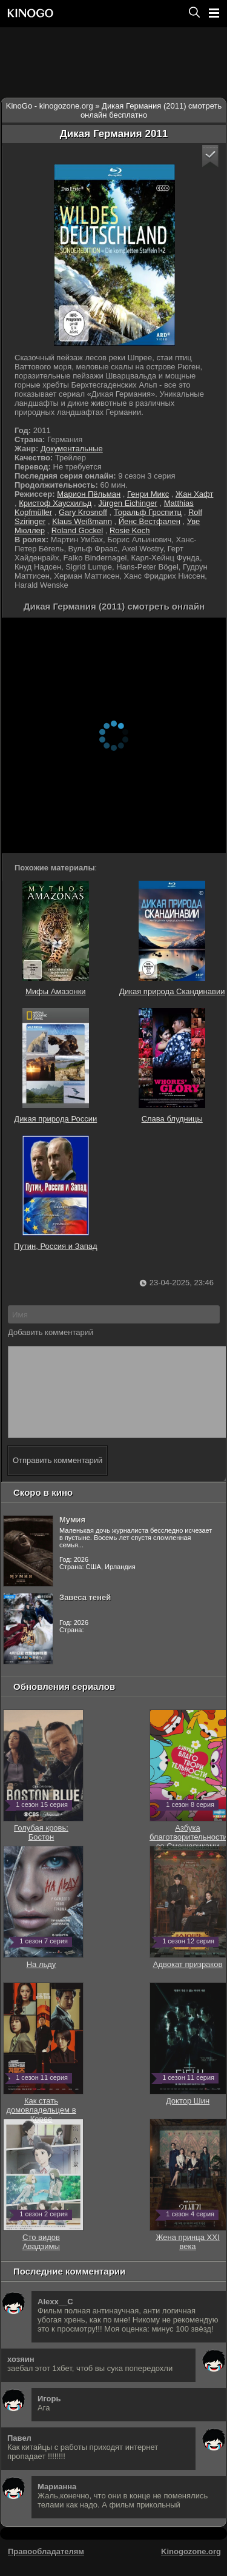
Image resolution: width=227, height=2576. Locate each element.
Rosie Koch (130, 530)
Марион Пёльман (88, 494)
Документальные (72, 448)
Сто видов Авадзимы (43, 2255)
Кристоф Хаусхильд (55, 503)
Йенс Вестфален (149, 521)
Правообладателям (46, 2569)
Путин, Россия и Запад (55, 1193)
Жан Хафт (194, 494)
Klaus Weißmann (82, 521)
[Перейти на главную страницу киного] (93, 13)
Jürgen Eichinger (127, 503)
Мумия (72, 1537)
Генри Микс (148, 494)
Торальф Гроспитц (148, 512)
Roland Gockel (77, 530)
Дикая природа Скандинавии (172, 938)
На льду (43, 1978)
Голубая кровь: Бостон (43, 1846)
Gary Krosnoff (83, 512)
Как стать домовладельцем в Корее (43, 2123)
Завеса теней (85, 1615)
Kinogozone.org (191, 2569)
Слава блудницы (172, 1065)
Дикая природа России (55, 1065)
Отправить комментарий (57, 1478)
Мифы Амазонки (55, 938)
